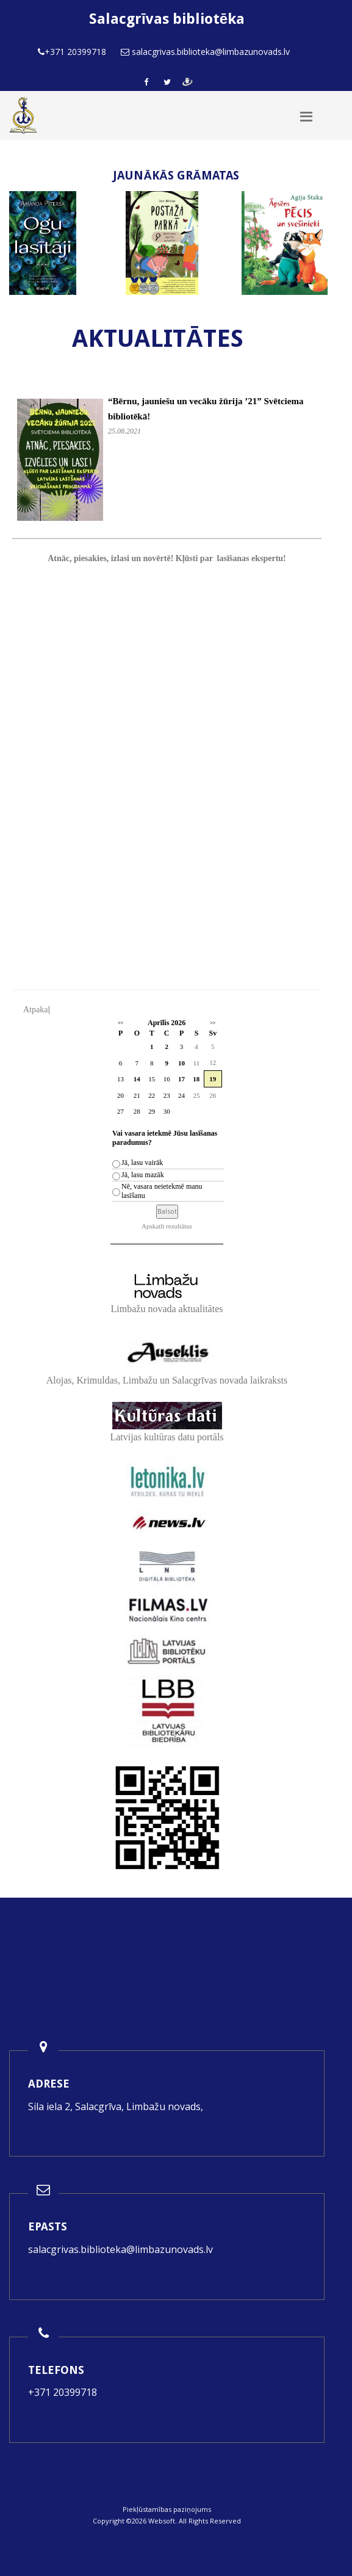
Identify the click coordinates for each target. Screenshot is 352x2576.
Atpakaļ (36, 1009)
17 (181, 1079)
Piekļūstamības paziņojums (167, 2509)
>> (212, 1023)
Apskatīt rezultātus (167, 1226)
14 (137, 1079)
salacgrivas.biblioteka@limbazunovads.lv (120, 2249)
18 (196, 1079)
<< (120, 1023)
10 (181, 1063)
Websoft (161, 2520)
